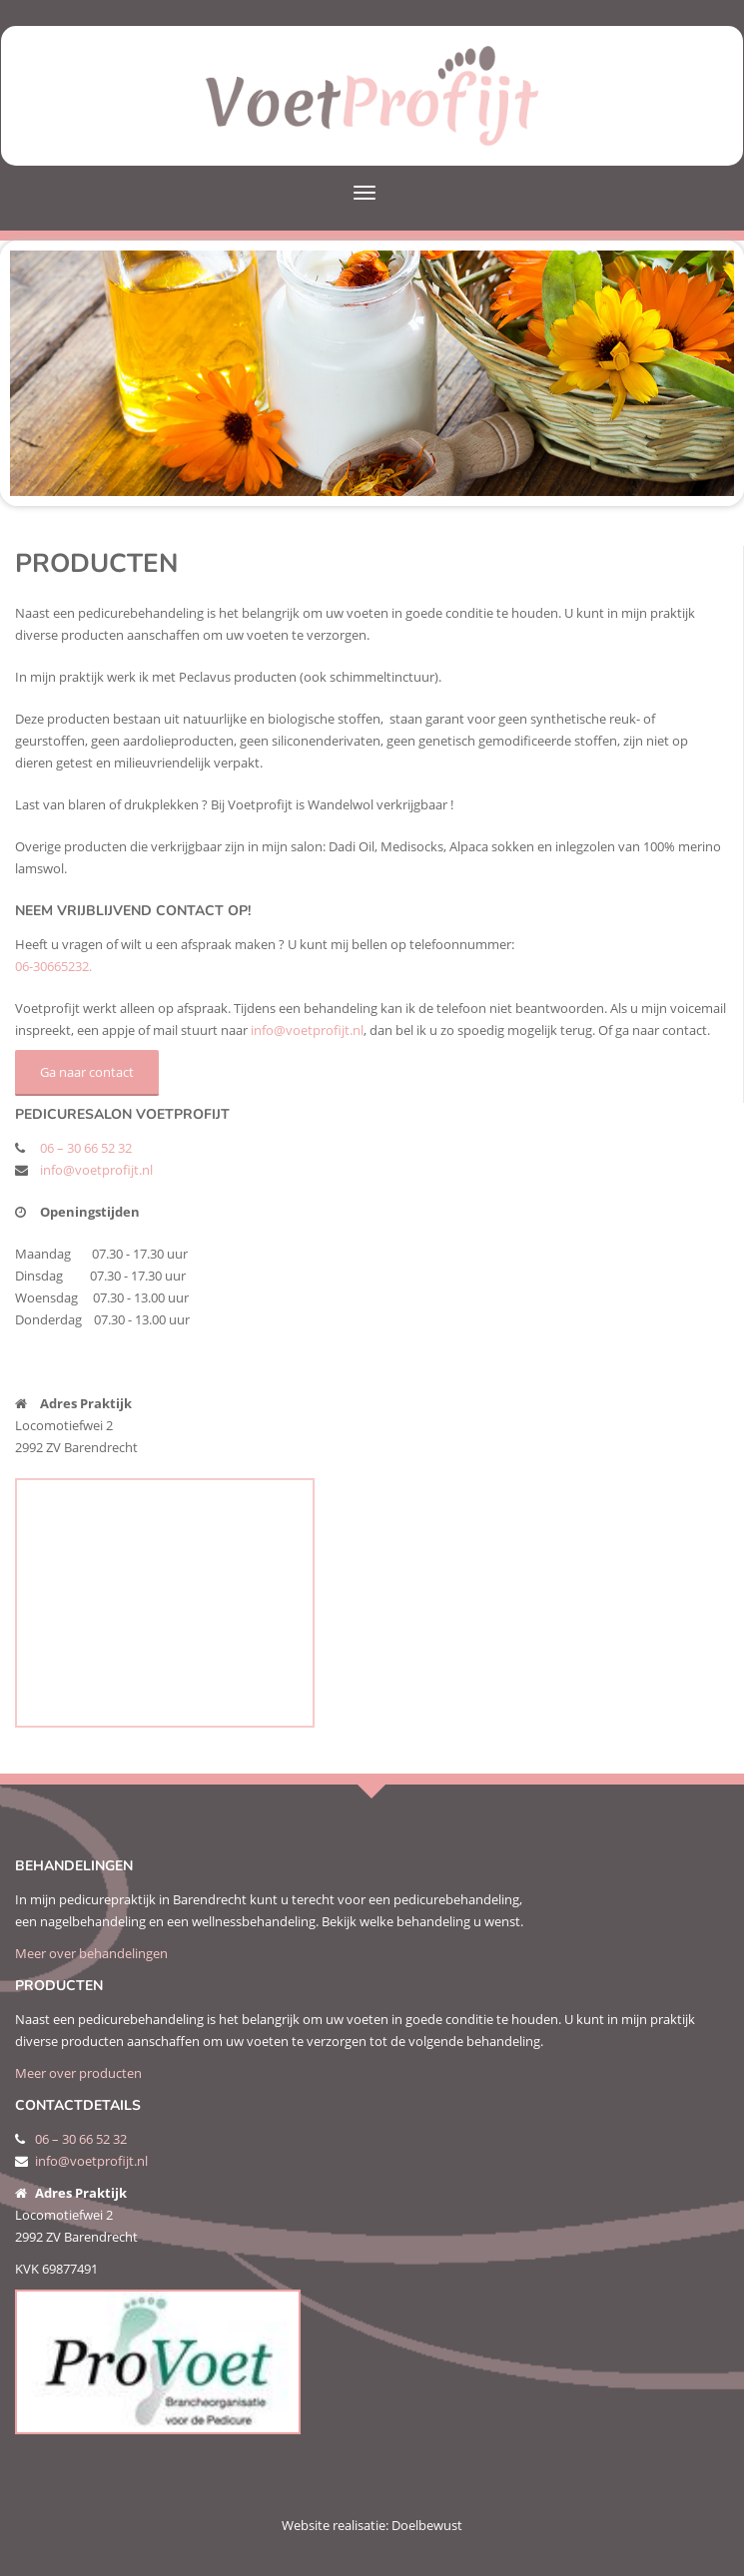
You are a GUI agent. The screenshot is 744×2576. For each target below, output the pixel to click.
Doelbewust (426, 2525)
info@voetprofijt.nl (307, 1030)
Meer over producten (78, 2073)
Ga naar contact (87, 1072)
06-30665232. (53, 966)
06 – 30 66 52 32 (86, 1148)
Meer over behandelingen (91, 1953)
